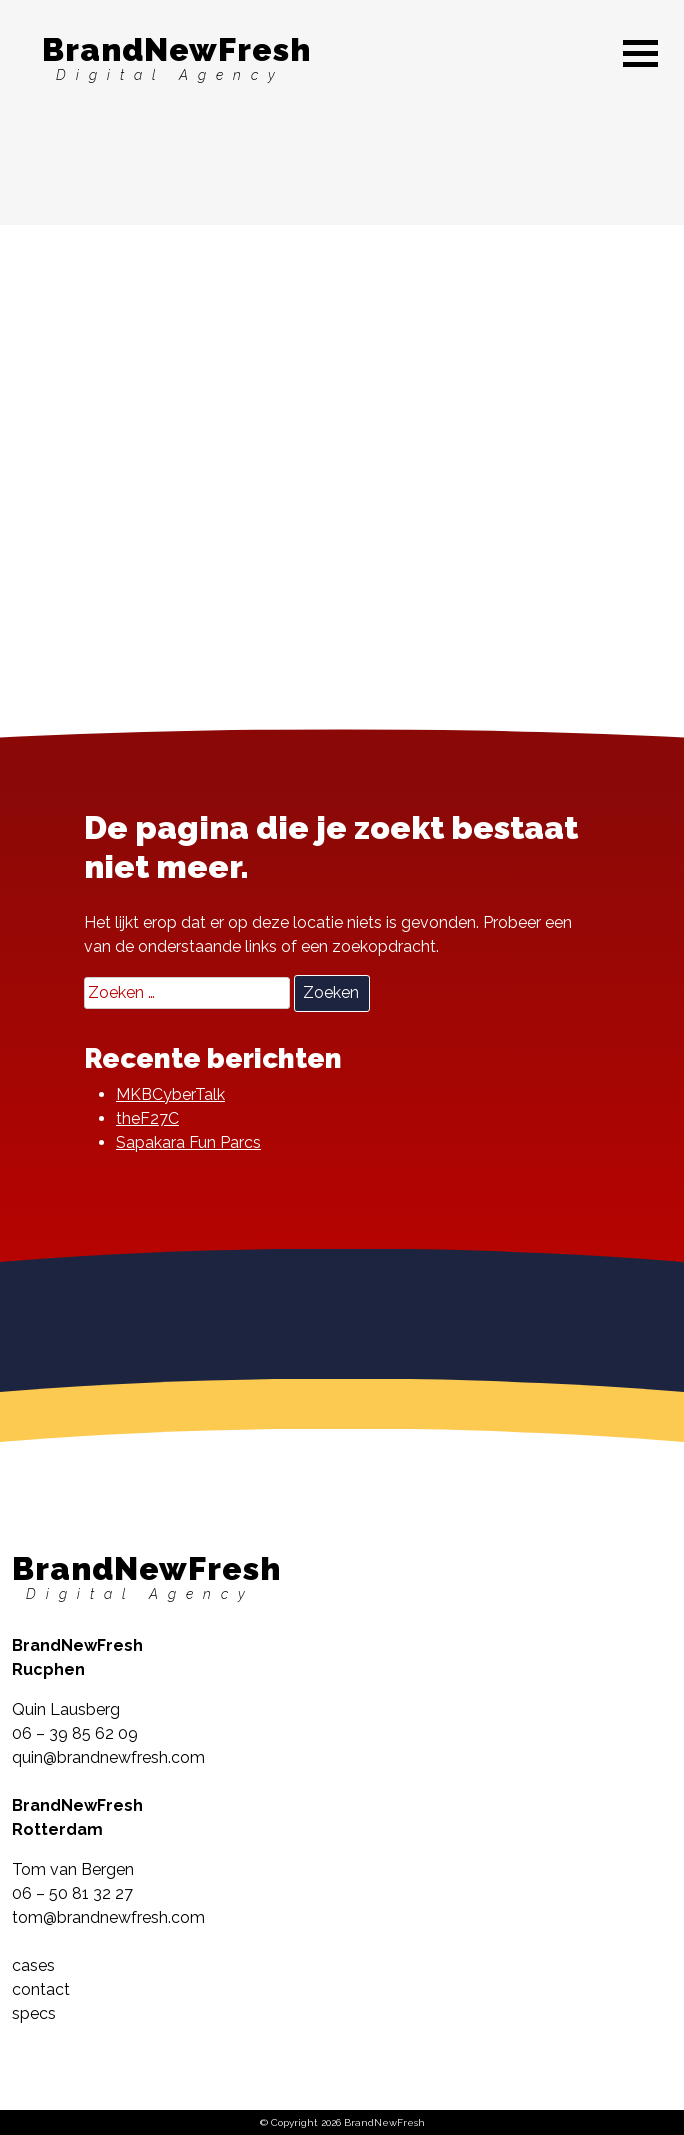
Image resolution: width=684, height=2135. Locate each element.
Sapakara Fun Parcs (188, 1142)
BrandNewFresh (176, 57)
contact (41, 1989)
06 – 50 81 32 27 (72, 1893)
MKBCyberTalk (170, 1094)
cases (33, 1965)
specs (34, 2013)
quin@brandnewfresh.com (108, 1757)
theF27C (147, 1118)
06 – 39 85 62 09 (75, 1733)
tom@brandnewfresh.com (108, 1917)
